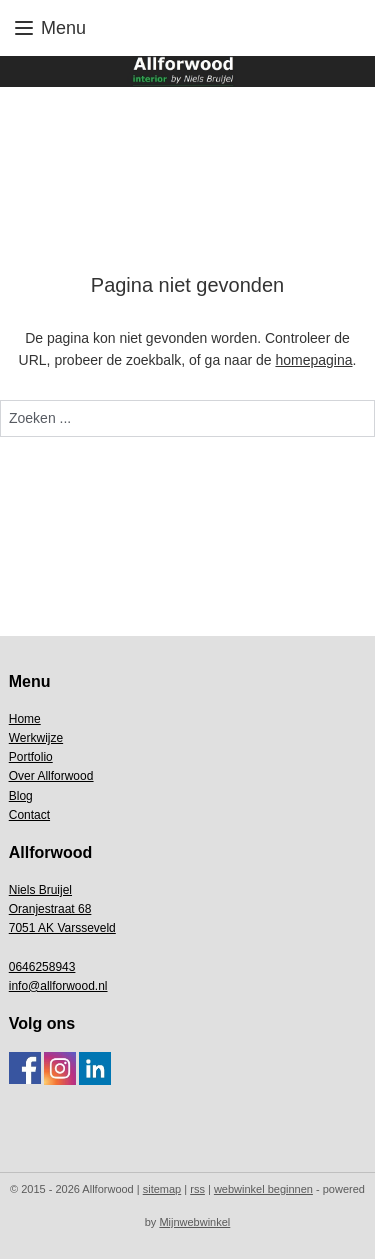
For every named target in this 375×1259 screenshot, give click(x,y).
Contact (29, 815)
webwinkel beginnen (263, 1189)
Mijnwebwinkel (194, 1222)
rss (197, 1189)
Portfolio (31, 757)
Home (25, 719)
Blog (21, 796)
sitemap (162, 1189)
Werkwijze (36, 738)
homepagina (313, 360)
